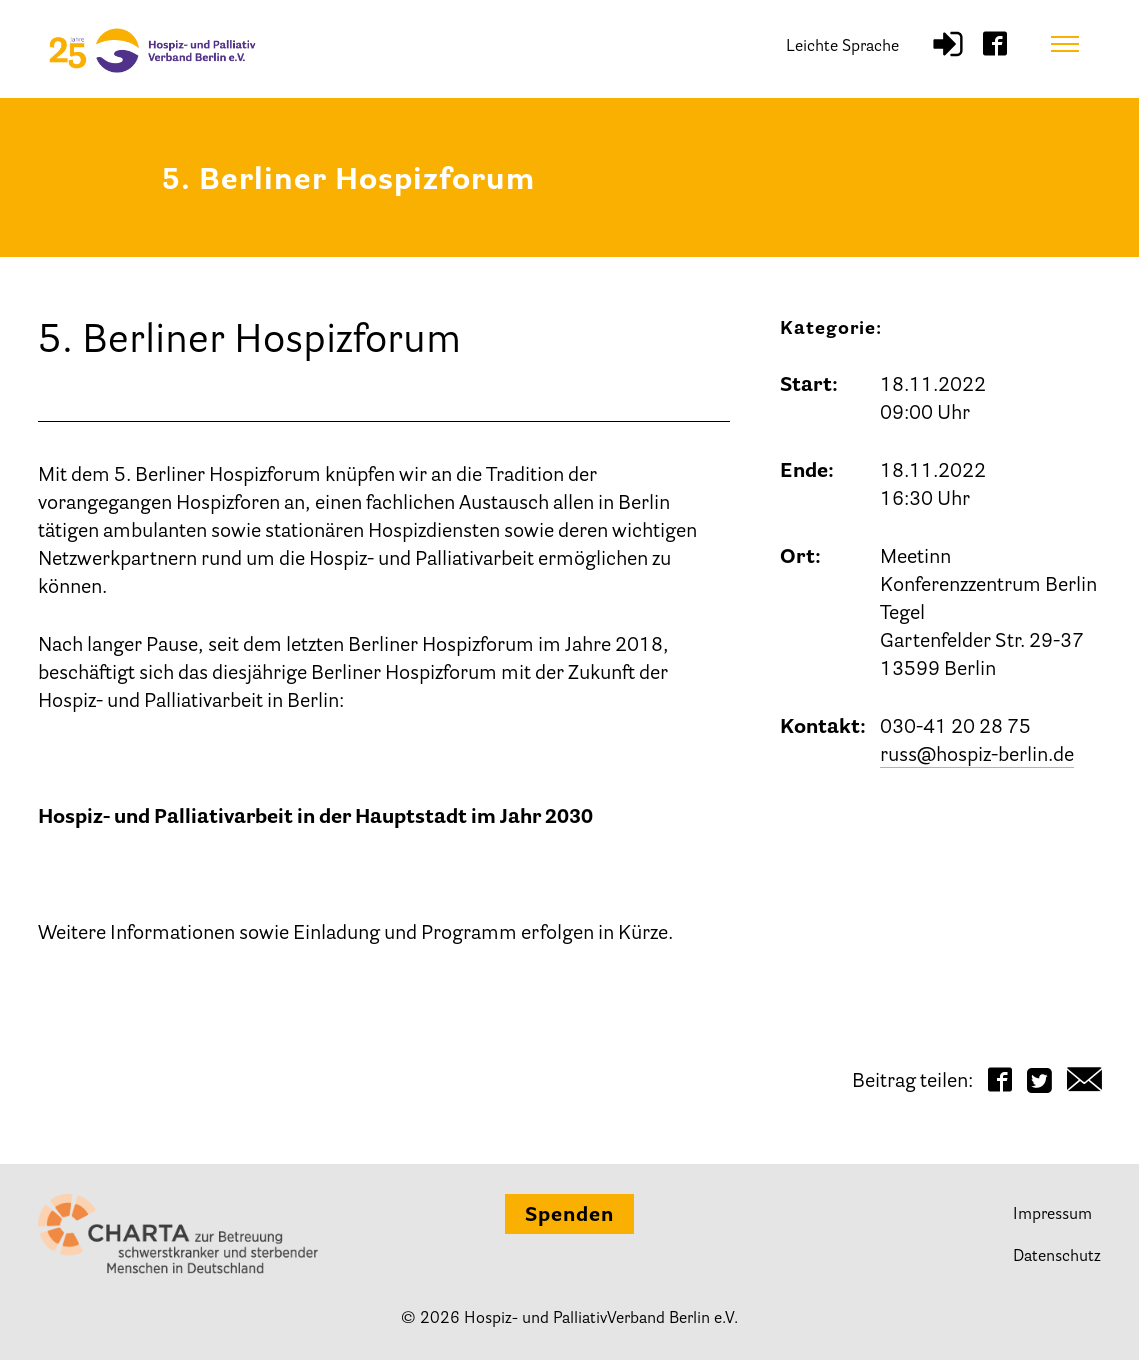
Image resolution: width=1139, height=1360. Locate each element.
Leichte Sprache (842, 47)
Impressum (1052, 1215)
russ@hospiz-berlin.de (977, 756)
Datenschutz (1057, 1257)
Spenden (569, 1216)
